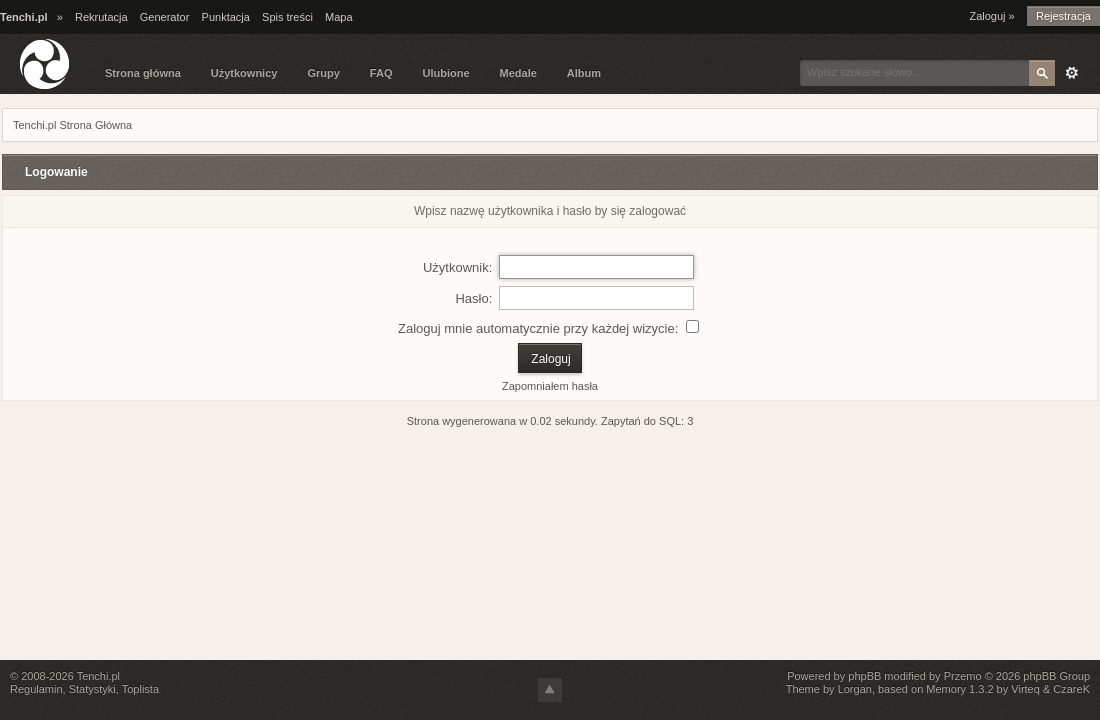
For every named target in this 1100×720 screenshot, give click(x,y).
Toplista (140, 689)
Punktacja (226, 17)
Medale (518, 73)
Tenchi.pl (98, 676)
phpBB (864, 676)
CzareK (1071, 689)
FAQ (381, 73)
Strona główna (143, 73)
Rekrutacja (101, 17)
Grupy (323, 73)
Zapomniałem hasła (550, 386)
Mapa (339, 17)
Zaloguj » (991, 16)
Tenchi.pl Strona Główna (72, 125)
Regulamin (36, 689)
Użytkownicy (244, 73)
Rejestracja (1063, 16)
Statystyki (92, 689)
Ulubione (445, 73)
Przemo (963, 676)
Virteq (1025, 689)
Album (584, 73)
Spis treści (287, 17)
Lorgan (855, 689)
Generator (165, 17)
